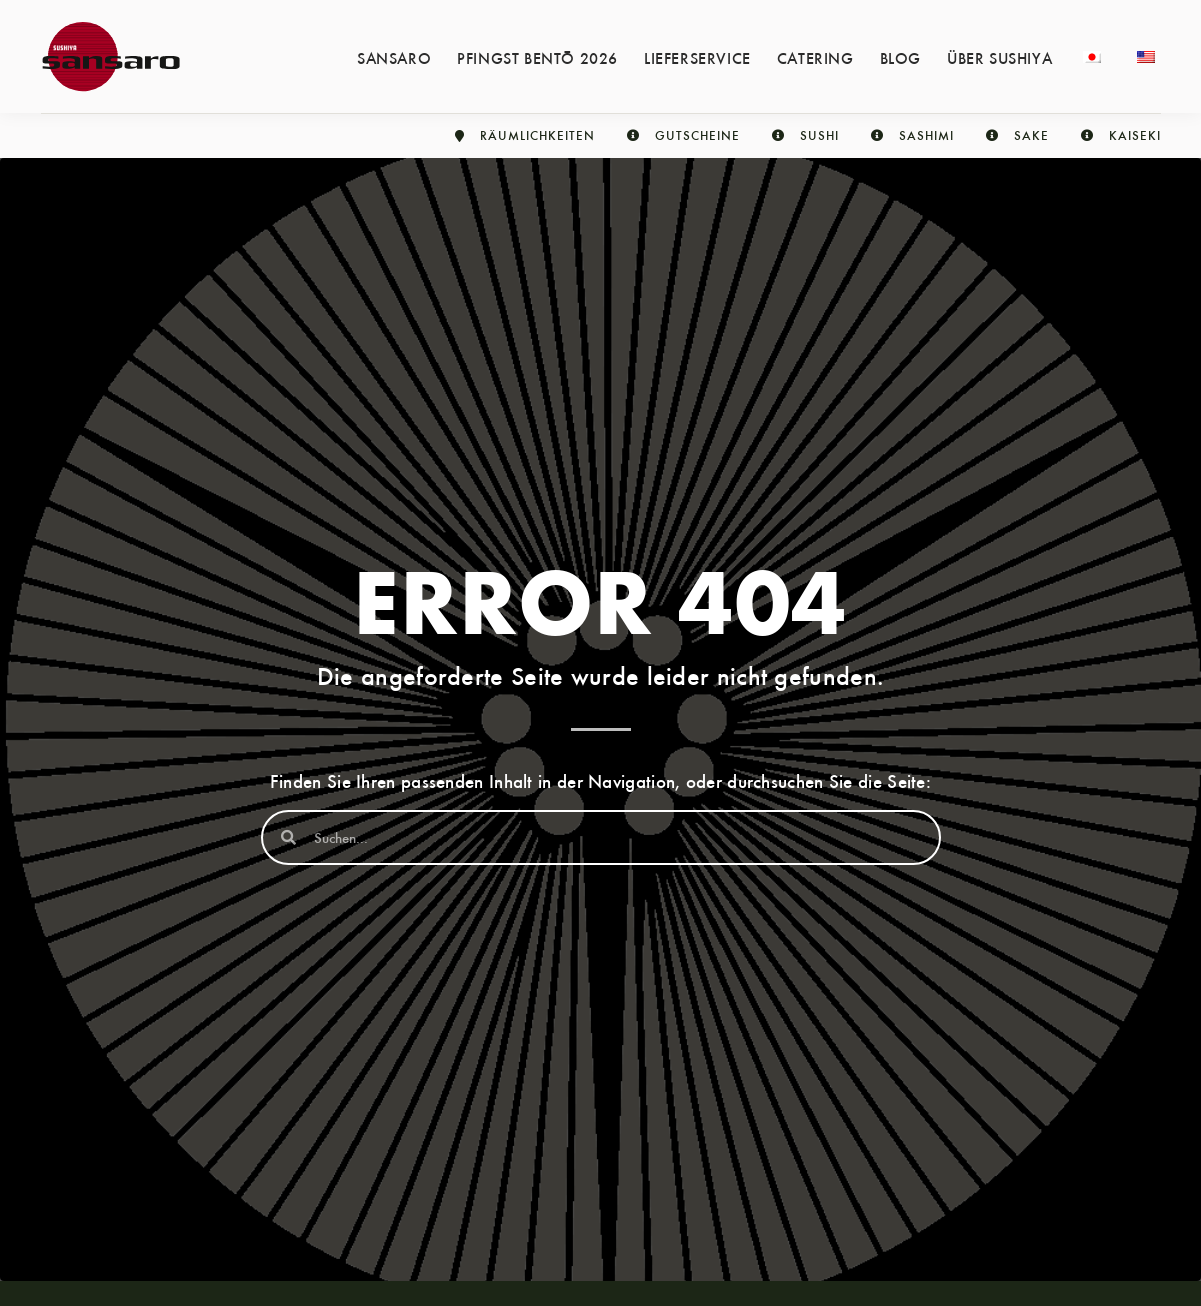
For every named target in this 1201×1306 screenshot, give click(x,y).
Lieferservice (697, 57)
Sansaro (394, 57)
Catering (815, 57)
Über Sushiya (999, 57)
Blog (900, 57)
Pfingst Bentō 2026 (537, 57)
